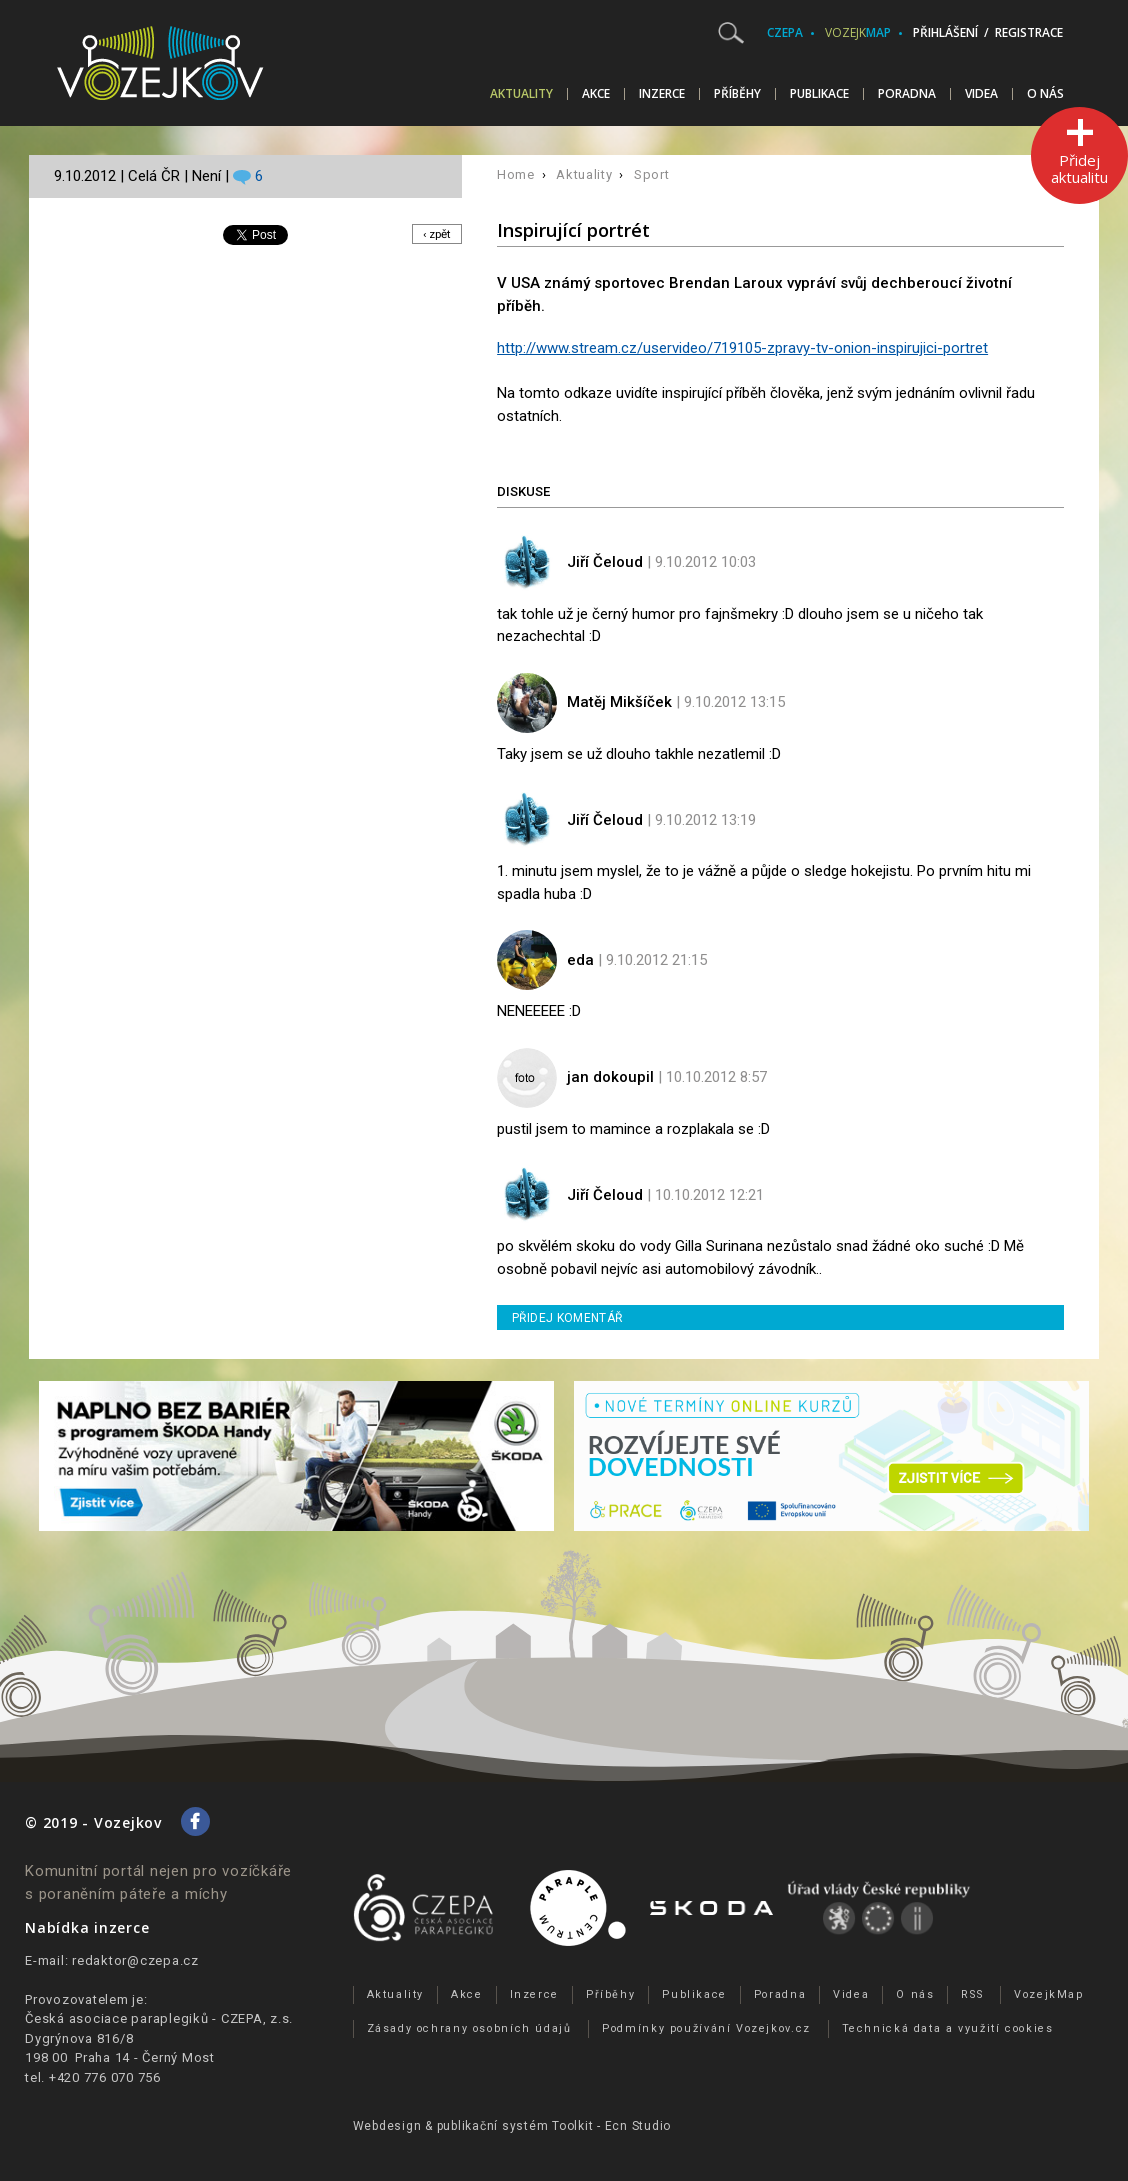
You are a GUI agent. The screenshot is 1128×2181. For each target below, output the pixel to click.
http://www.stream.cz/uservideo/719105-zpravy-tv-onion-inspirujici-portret (742, 348)
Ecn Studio (638, 2126)
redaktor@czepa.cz (135, 1960)
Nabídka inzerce (87, 1927)
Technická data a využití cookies (948, 2028)
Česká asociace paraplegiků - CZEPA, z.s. (159, 2018)
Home (516, 174)
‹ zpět (434, 234)
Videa (981, 94)
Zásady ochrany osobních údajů (469, 2028)
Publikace (819, 94)
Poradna (907, 94)
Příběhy (737, 94)
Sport (651, 174)
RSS (972, 1994)
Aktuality (521, 94)
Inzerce (662, 94)
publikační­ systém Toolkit (515, 2126)
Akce (596, 94)
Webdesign (387, 2126)
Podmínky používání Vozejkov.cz (706, 2028)
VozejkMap (1049, 1994)
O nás (1045, 94)
